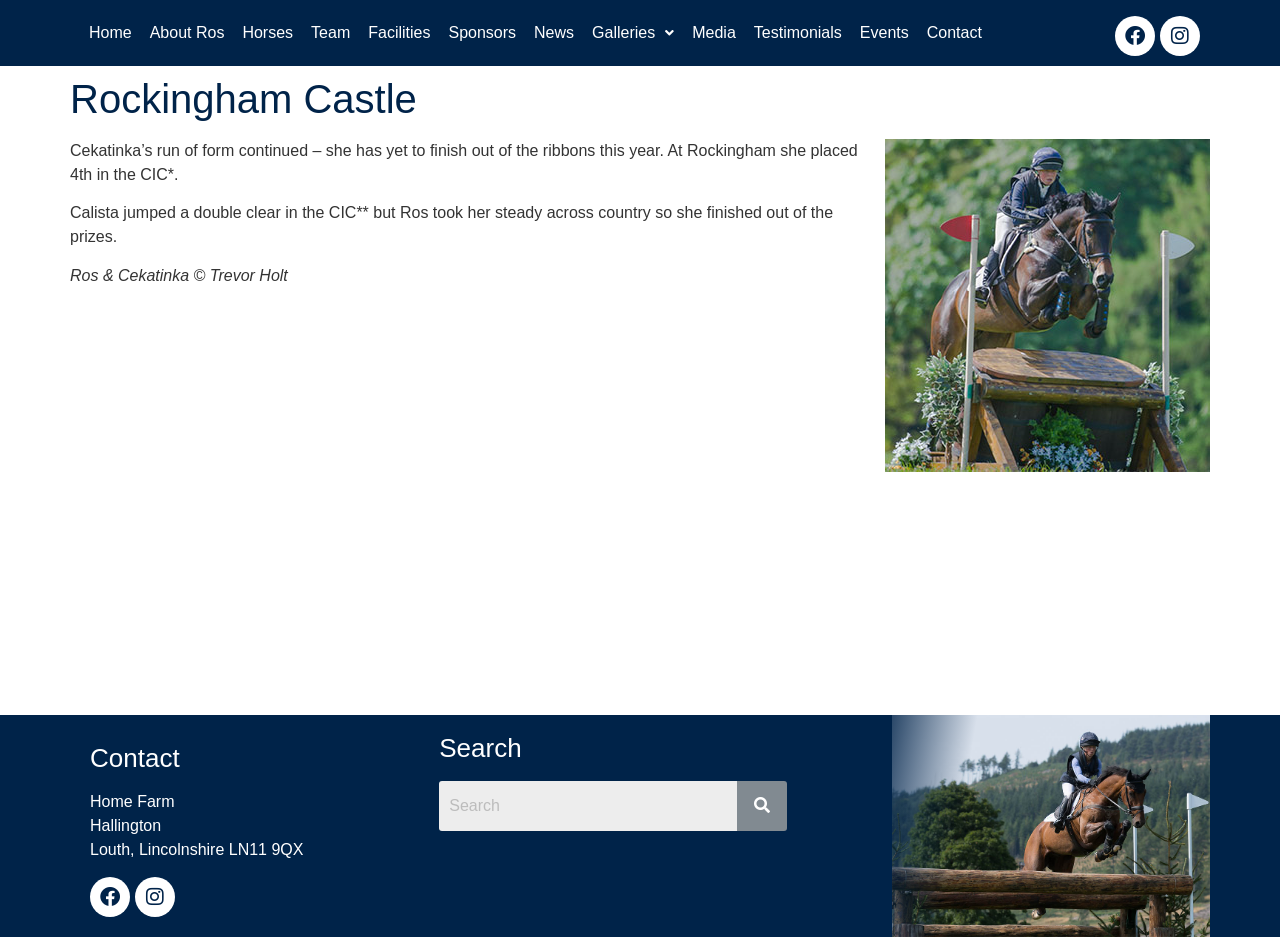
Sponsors (482, 32)
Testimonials (798, 32)
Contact (954, 32)
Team (330, 32)
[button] (633, 33)
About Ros (187, 32)
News (554, 32)
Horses (267, 32)
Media (714, 32)
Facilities (399, 32)
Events (884, 32)
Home (110, 32)
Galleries (633, 32)
